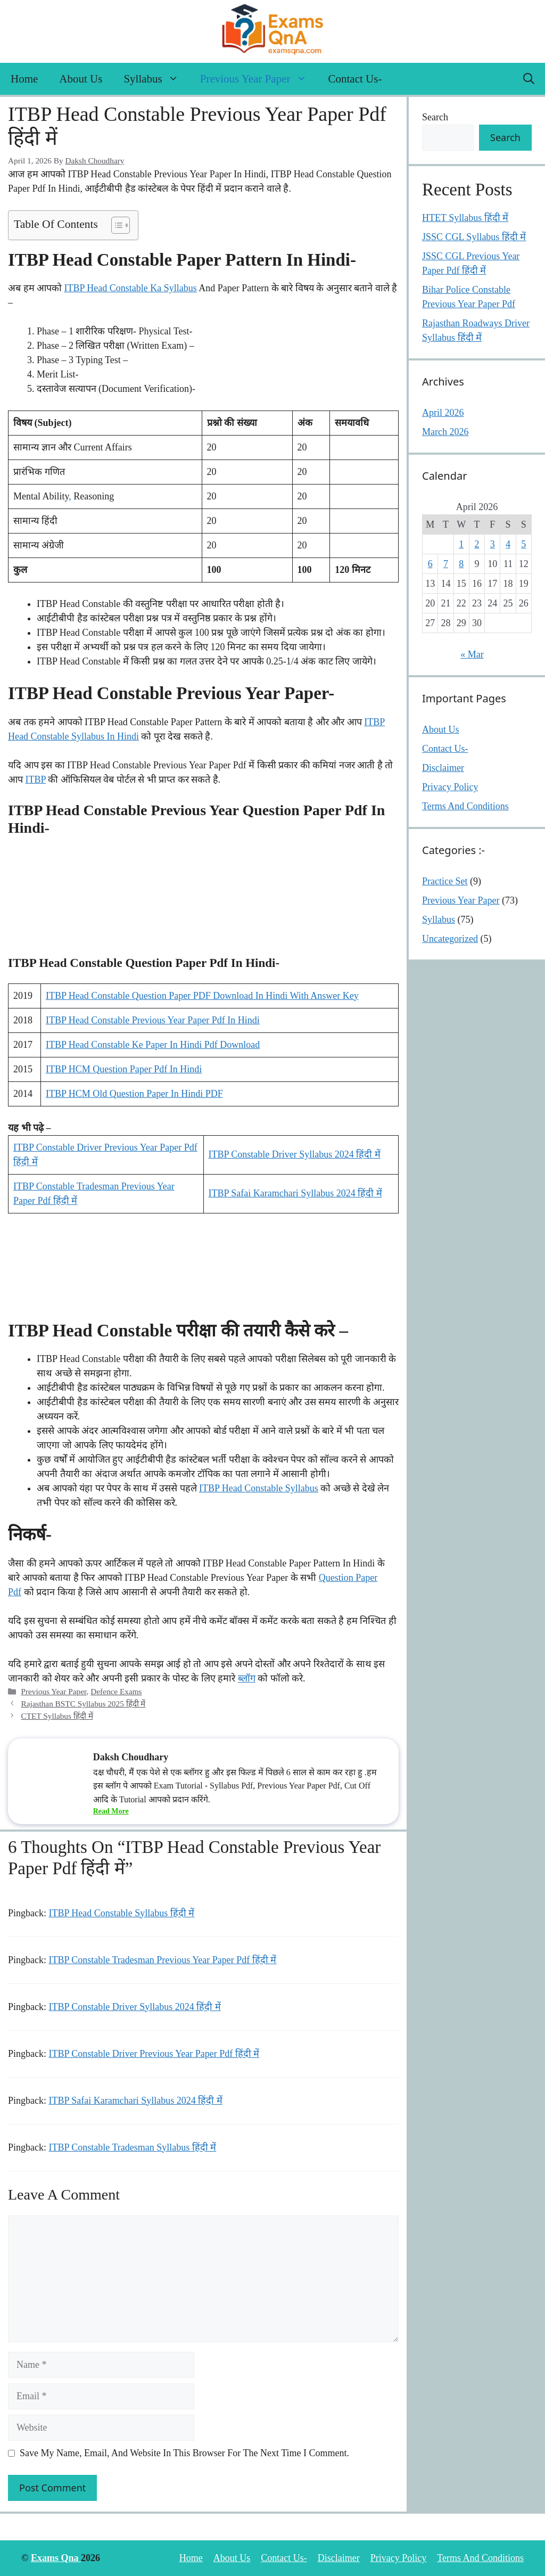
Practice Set (444, 881)
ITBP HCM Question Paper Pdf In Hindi (124, 1069)
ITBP (36, 779)
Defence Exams (116, 1691)
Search (435, 117)
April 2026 (443, 412)
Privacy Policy (450, 787)
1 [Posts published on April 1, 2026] (461, 544)
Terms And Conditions (465, 806)
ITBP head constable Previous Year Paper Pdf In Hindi (153, 1020)
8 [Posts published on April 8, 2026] (461, 564)
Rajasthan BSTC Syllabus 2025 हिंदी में (83, 1703)
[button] (529, 79)
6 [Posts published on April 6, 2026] (430, 564)
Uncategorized (450, 938)
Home (24, 78)
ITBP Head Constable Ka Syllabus (130, 288)
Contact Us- (355, 78)
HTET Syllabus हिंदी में (465, 217)
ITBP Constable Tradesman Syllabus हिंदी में (133, 2147)
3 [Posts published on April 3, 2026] (492, 544)
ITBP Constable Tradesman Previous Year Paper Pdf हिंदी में (163, 1960)
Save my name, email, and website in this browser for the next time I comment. (184, 2453)
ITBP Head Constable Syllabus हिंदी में (122, 1913)
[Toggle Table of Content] (115, 225)
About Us (80, 78)
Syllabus (156, 79)
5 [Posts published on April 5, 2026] (523, 544)
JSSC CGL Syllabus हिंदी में (474, 237)
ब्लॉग (246, 1678)
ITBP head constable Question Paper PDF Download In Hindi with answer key (202, 995)
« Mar (472, 654)
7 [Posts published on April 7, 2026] (445, 564)
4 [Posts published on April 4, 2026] (508, 544)
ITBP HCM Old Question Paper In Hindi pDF (134, 1093)
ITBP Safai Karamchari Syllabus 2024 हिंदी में (295, 1193)
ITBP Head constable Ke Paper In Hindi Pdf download (153, 1044)
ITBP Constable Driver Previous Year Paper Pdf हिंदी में (154, 2053)
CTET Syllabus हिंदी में (57, 1715)
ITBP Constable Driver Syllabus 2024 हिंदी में (295, 1154)
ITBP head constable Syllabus (258, 1488)
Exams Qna (56, 2558)
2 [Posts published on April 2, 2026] (476, 544)
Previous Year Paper (259, 79)
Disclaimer (443, 767)
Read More (111, 1811)
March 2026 (445, 431)
